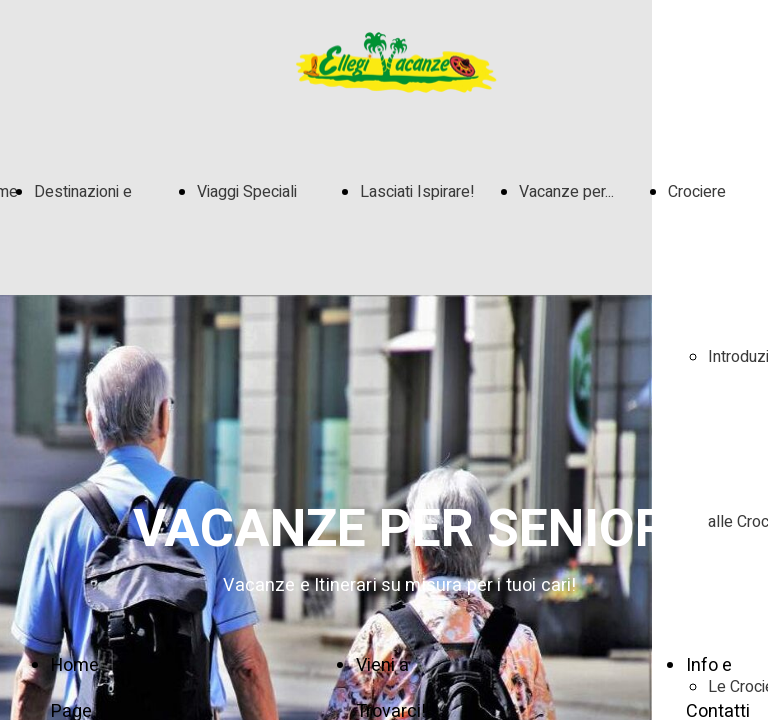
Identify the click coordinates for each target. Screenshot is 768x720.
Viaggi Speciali (247, 192)
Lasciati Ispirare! (417, 192)
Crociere (697, 192)
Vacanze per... (566, 192)
